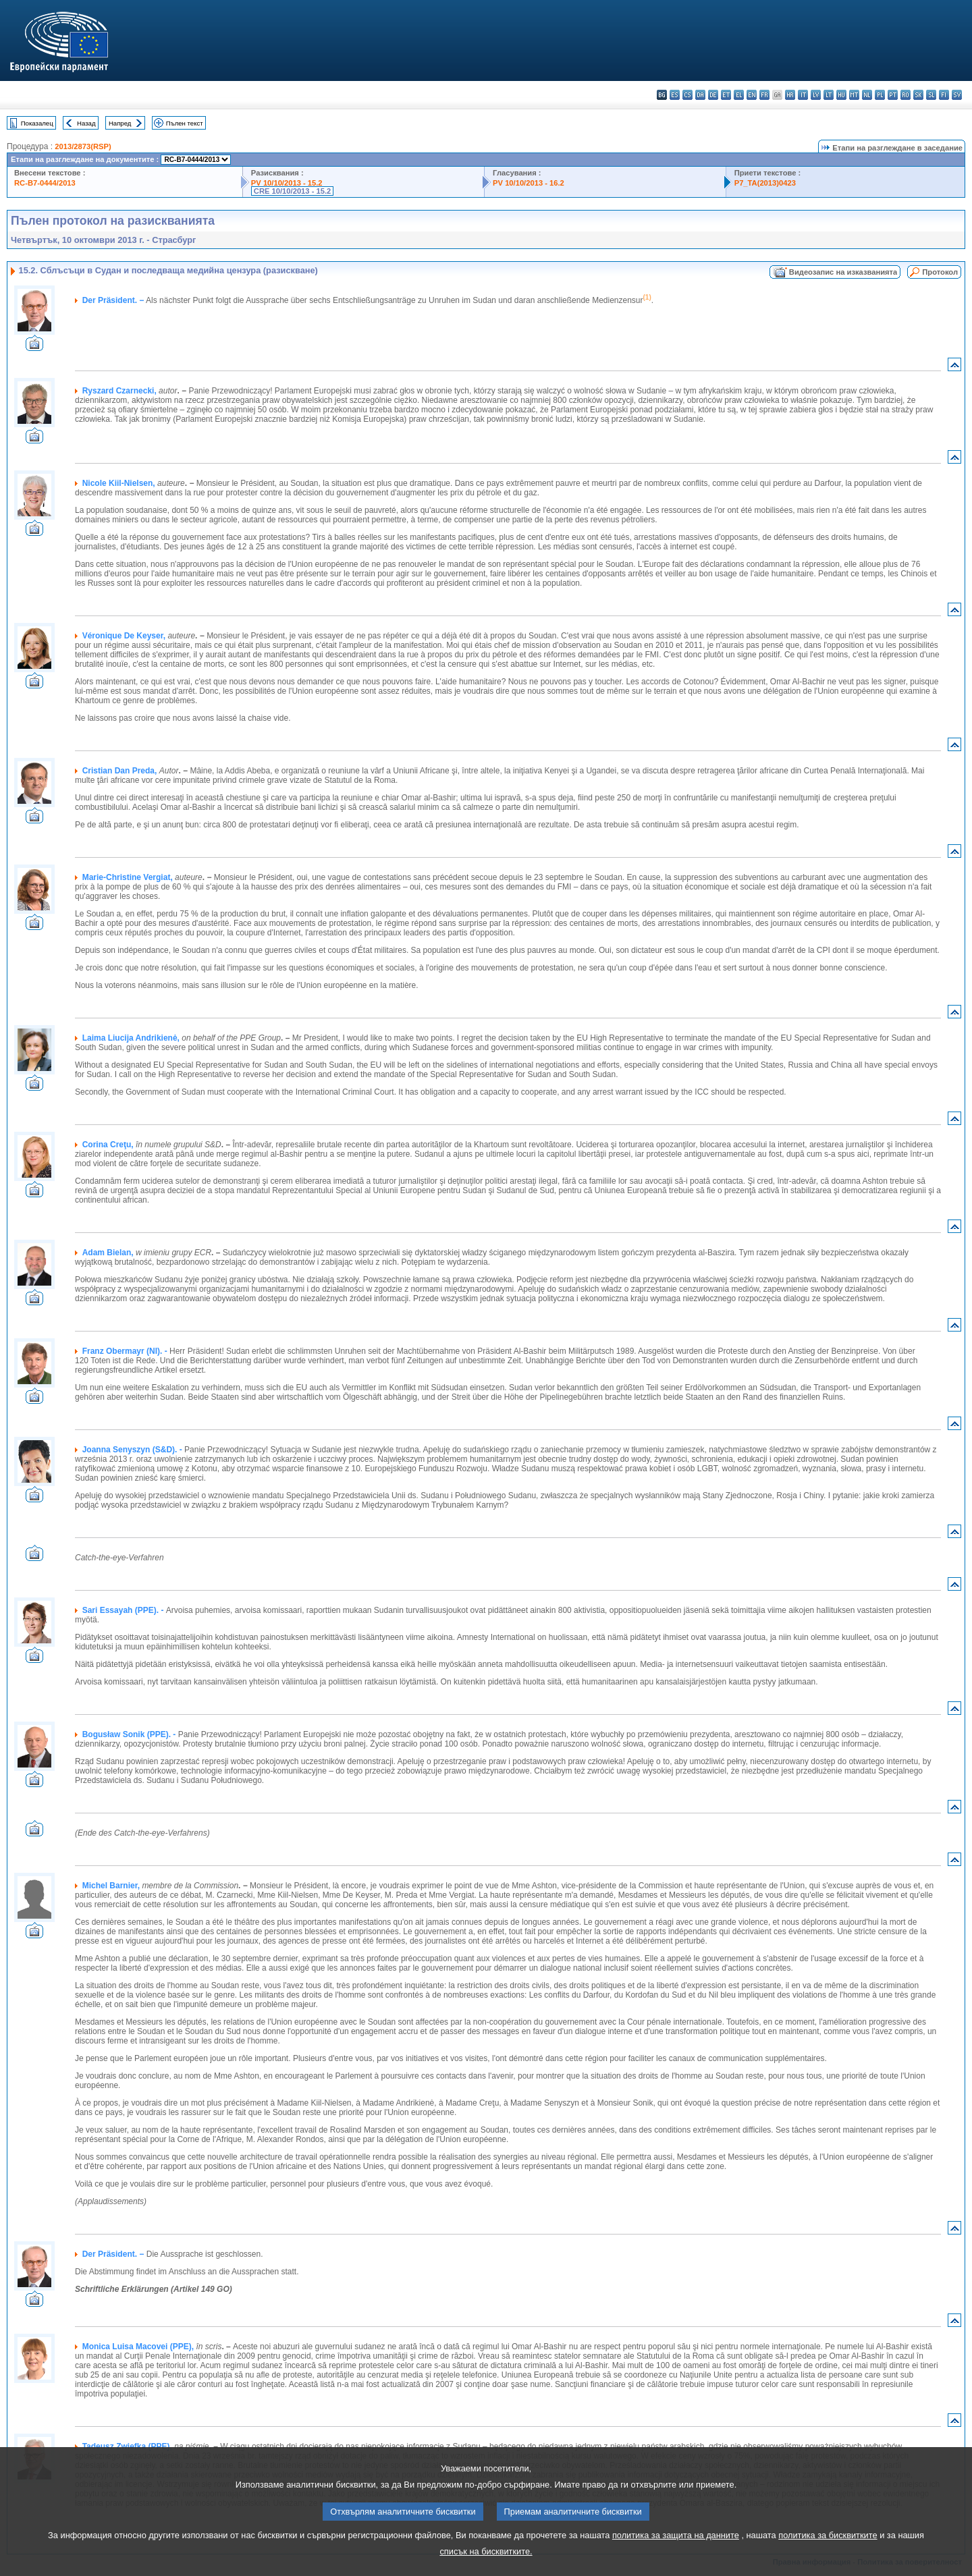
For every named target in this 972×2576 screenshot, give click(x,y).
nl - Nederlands (867, 95)
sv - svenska (957, 95)
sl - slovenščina (931, 95)
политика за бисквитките (827, 2535)
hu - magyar (841, 95)
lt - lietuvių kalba (829, 95)
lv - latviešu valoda (816, 95)
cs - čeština (687, 95)
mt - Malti (854, 95)
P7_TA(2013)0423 (765, 183)
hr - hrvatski (790, 95)
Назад (86, 123)
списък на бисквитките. (485, 2551)
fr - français (764, 95)
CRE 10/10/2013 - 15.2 (292, 191)
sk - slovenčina (918, 95)
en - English (752, 95)
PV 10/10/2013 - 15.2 (287, 183)
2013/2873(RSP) (83, 146)
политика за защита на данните (675, 2535)
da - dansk (700, 95)
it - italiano (803, 95)
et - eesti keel (726, 95)
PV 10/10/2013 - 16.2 (528, 183)
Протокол (940, 272)
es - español (675, 95)
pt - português (893, 95)
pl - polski (880, 95)
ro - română (905, 95)
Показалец (37, 123)
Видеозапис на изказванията (843, 272)
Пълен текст (184, 123)
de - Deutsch (713, 95)
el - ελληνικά (739, 95)
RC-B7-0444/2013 (45, 183)
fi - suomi (944, 95)
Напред (120, 123)
